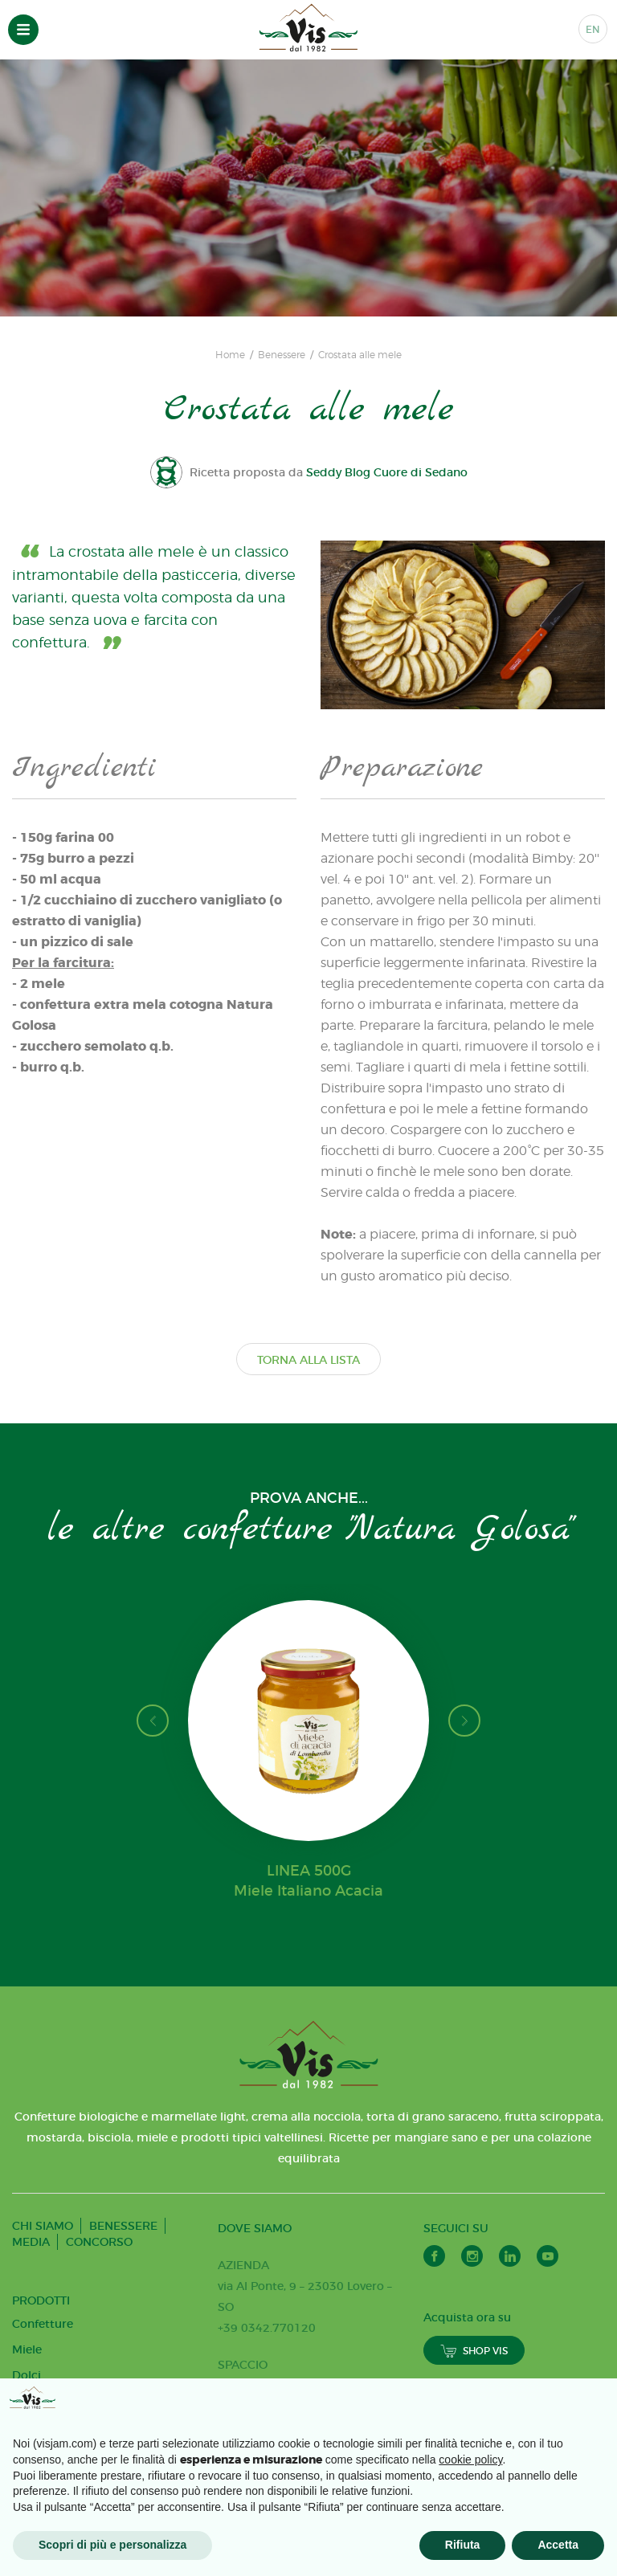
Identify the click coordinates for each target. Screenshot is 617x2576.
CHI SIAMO (42, 2226)
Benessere (281, 355)
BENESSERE (123, 2226)
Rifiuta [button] (462, 2544)
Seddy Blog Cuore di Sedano (387, 472)
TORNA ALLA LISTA (308, 1360)
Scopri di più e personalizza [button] (112, 2544)
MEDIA (31, 2242)
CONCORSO (99, 2242)
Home (230, 355)
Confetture (42, 2324)
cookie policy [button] (470, 2459)
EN (593, 29)
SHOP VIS (474, 2351)
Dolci (26, 2375)
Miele (27, 2349)
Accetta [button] (557, 2544)
